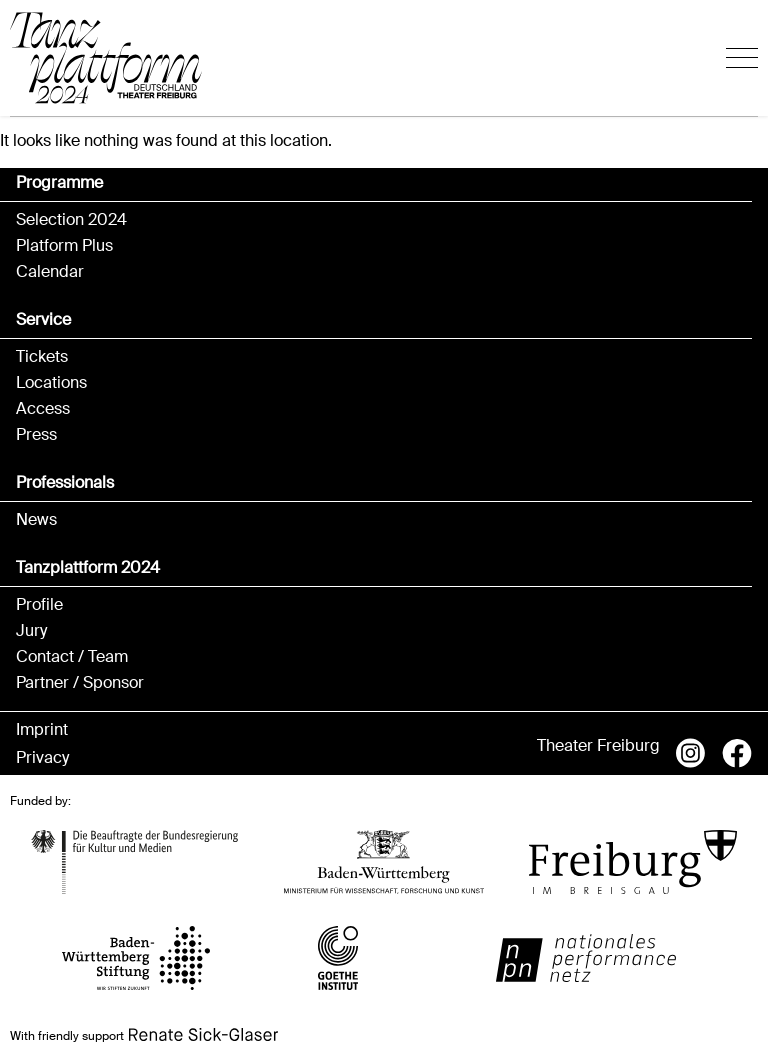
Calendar (50, 272)
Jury (31, 631)
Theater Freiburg (598, 746)
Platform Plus (64, 246)
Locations (51, 383)
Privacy (42, 758)
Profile (39, 605)
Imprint (42, 730)
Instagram (691, 753)
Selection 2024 (71, 220)
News (36, 520)
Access (43, 409)
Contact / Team (72, 657)
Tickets (42, 357)
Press (36, 435)
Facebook (737, 753)
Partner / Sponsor (80, 683)
